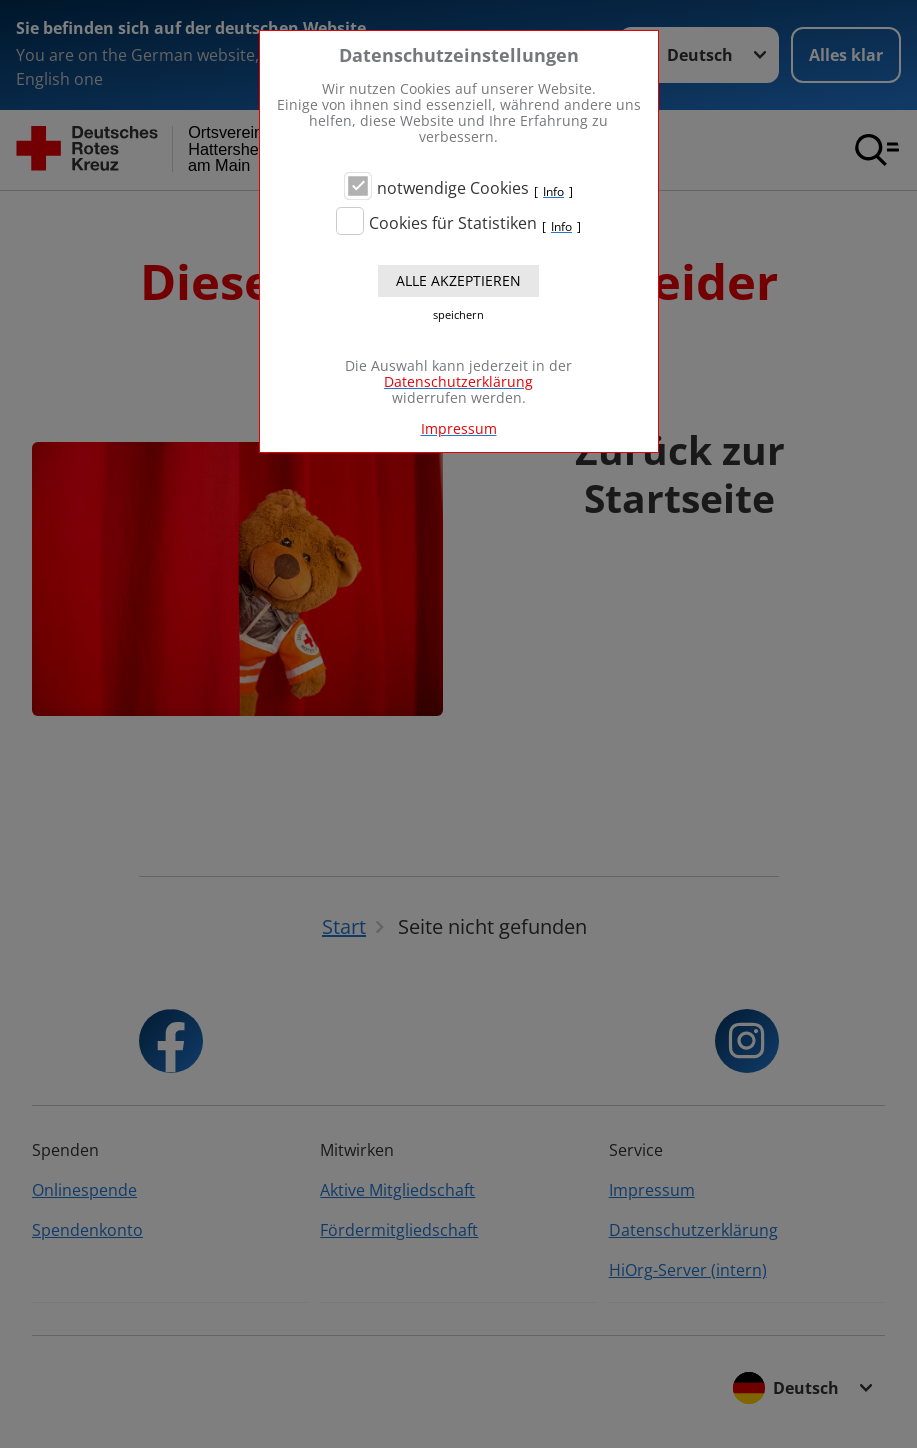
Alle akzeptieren (458, 280)
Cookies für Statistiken (453, 223)
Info (553, 192)
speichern (458, 315)
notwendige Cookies (453, 188)
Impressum (459, 428)
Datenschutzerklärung (458, 381)
